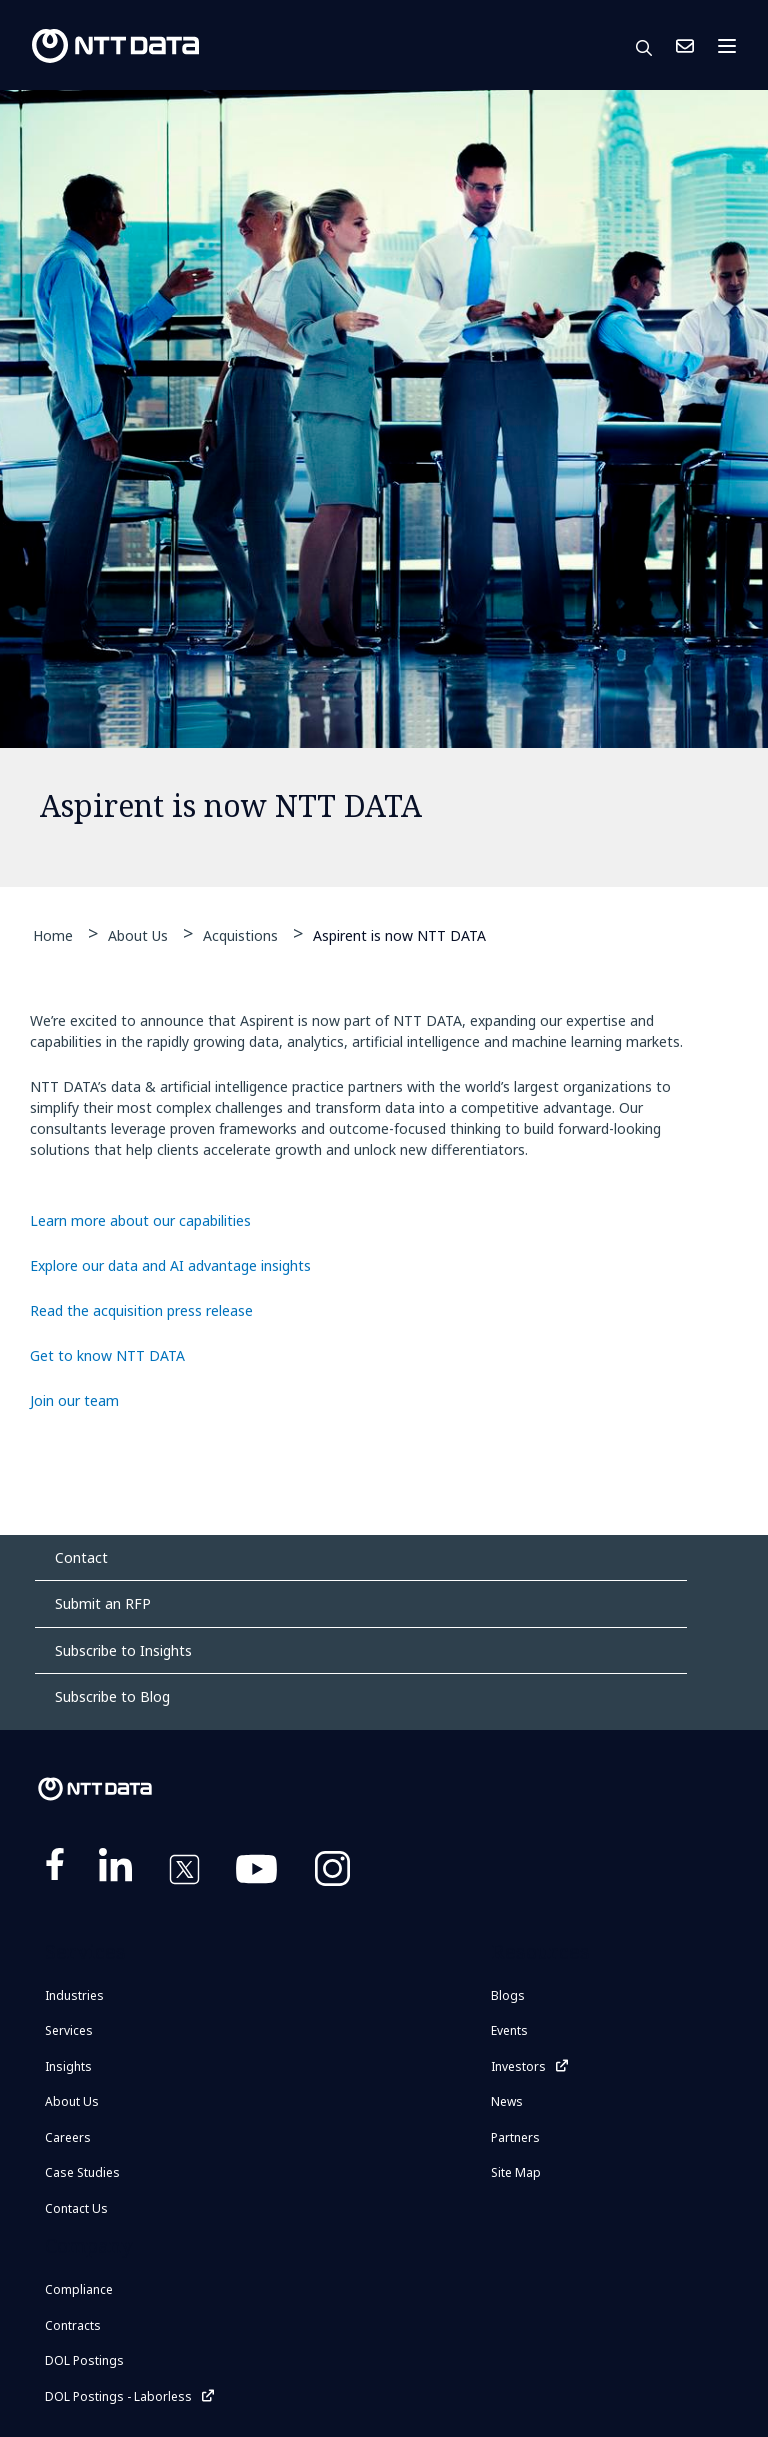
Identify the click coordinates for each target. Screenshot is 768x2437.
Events (509, 2030)
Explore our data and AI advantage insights (170, 1265)
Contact (81, 1557)
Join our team (74, 1400)
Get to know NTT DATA (107, 1355)
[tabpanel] (384, 488)
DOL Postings (84, 2360)
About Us (138, 935)
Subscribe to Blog (112, 1696)
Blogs (508, 1995)
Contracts (73, 2325)
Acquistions (240, 935)
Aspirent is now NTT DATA (399, 934)
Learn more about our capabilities (140, 1220)
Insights (68, 2066)
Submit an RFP (103, 1603)
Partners (515, 2137)
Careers (68, 2137)
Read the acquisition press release (141, 1310)
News (507, 2101)
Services (69, 2030)
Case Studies (82, 2172)
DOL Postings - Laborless (118, 2396)
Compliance (79, 2289)
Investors (518, 2066)
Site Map (516, 2172)
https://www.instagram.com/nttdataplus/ (332, 1873)
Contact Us (685, 46)
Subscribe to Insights (123, 1650)
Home (53, 935)
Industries (74, 1995)
